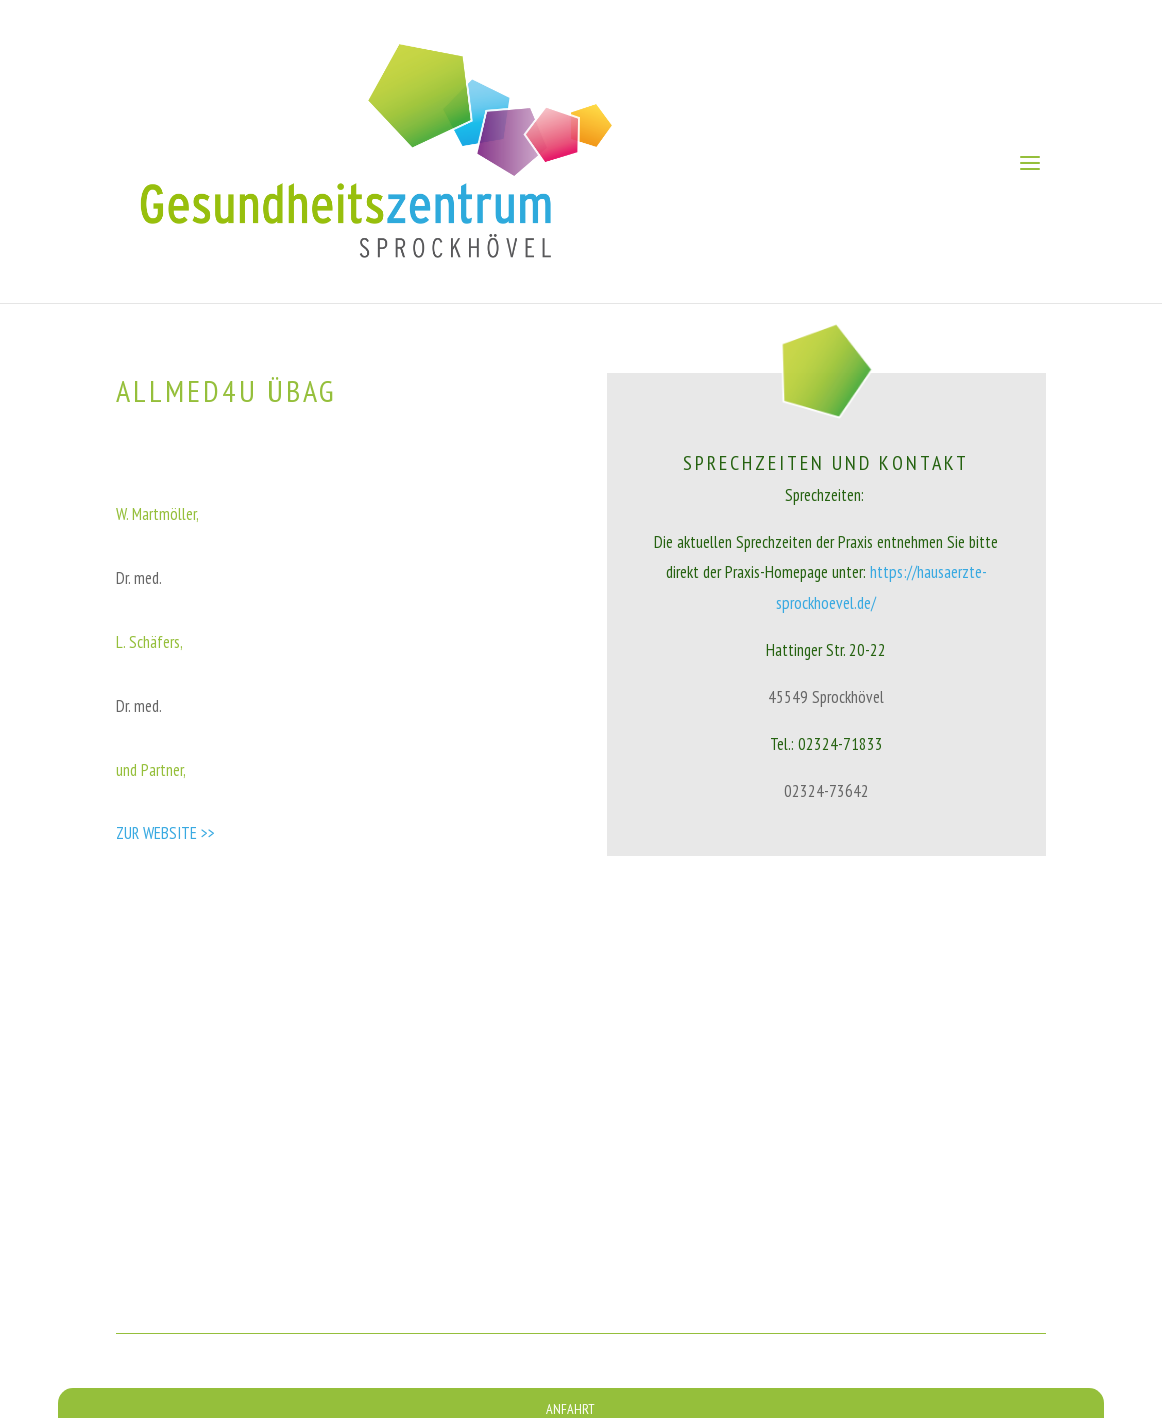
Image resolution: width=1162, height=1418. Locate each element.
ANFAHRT (570, 1409)
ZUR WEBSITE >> (165, 833)
